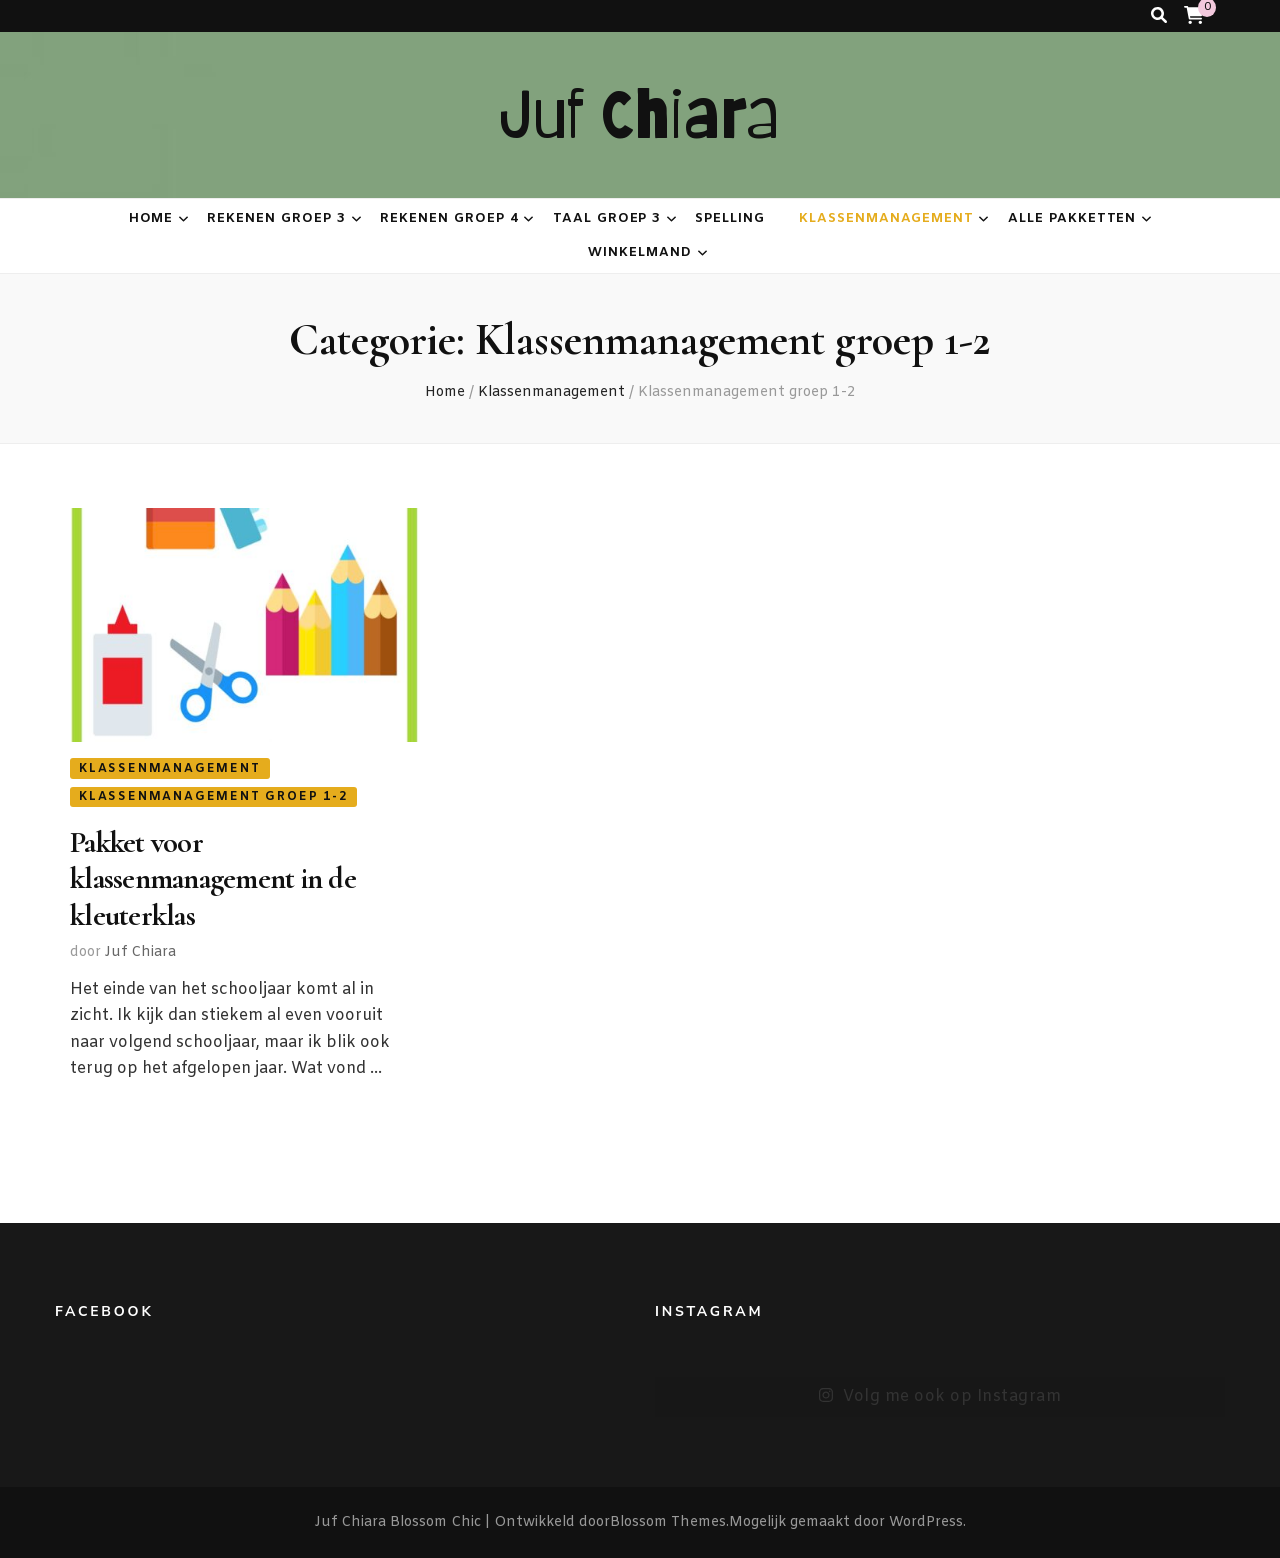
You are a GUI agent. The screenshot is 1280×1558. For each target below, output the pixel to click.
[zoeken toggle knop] (1159, 16)
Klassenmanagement (886, 218)
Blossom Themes (668, 1522)
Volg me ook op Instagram (940, 1397)
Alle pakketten (1072, 218)
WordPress (926, 1522)
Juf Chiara (640, 114)
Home (151, 218)
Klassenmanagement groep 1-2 (213, 797)
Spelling (730, 218)
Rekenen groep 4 (449, 218)
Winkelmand (640, 252)
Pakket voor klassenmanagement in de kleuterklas (213, 879)
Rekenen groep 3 (276, 218)
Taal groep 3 (607, 218)
